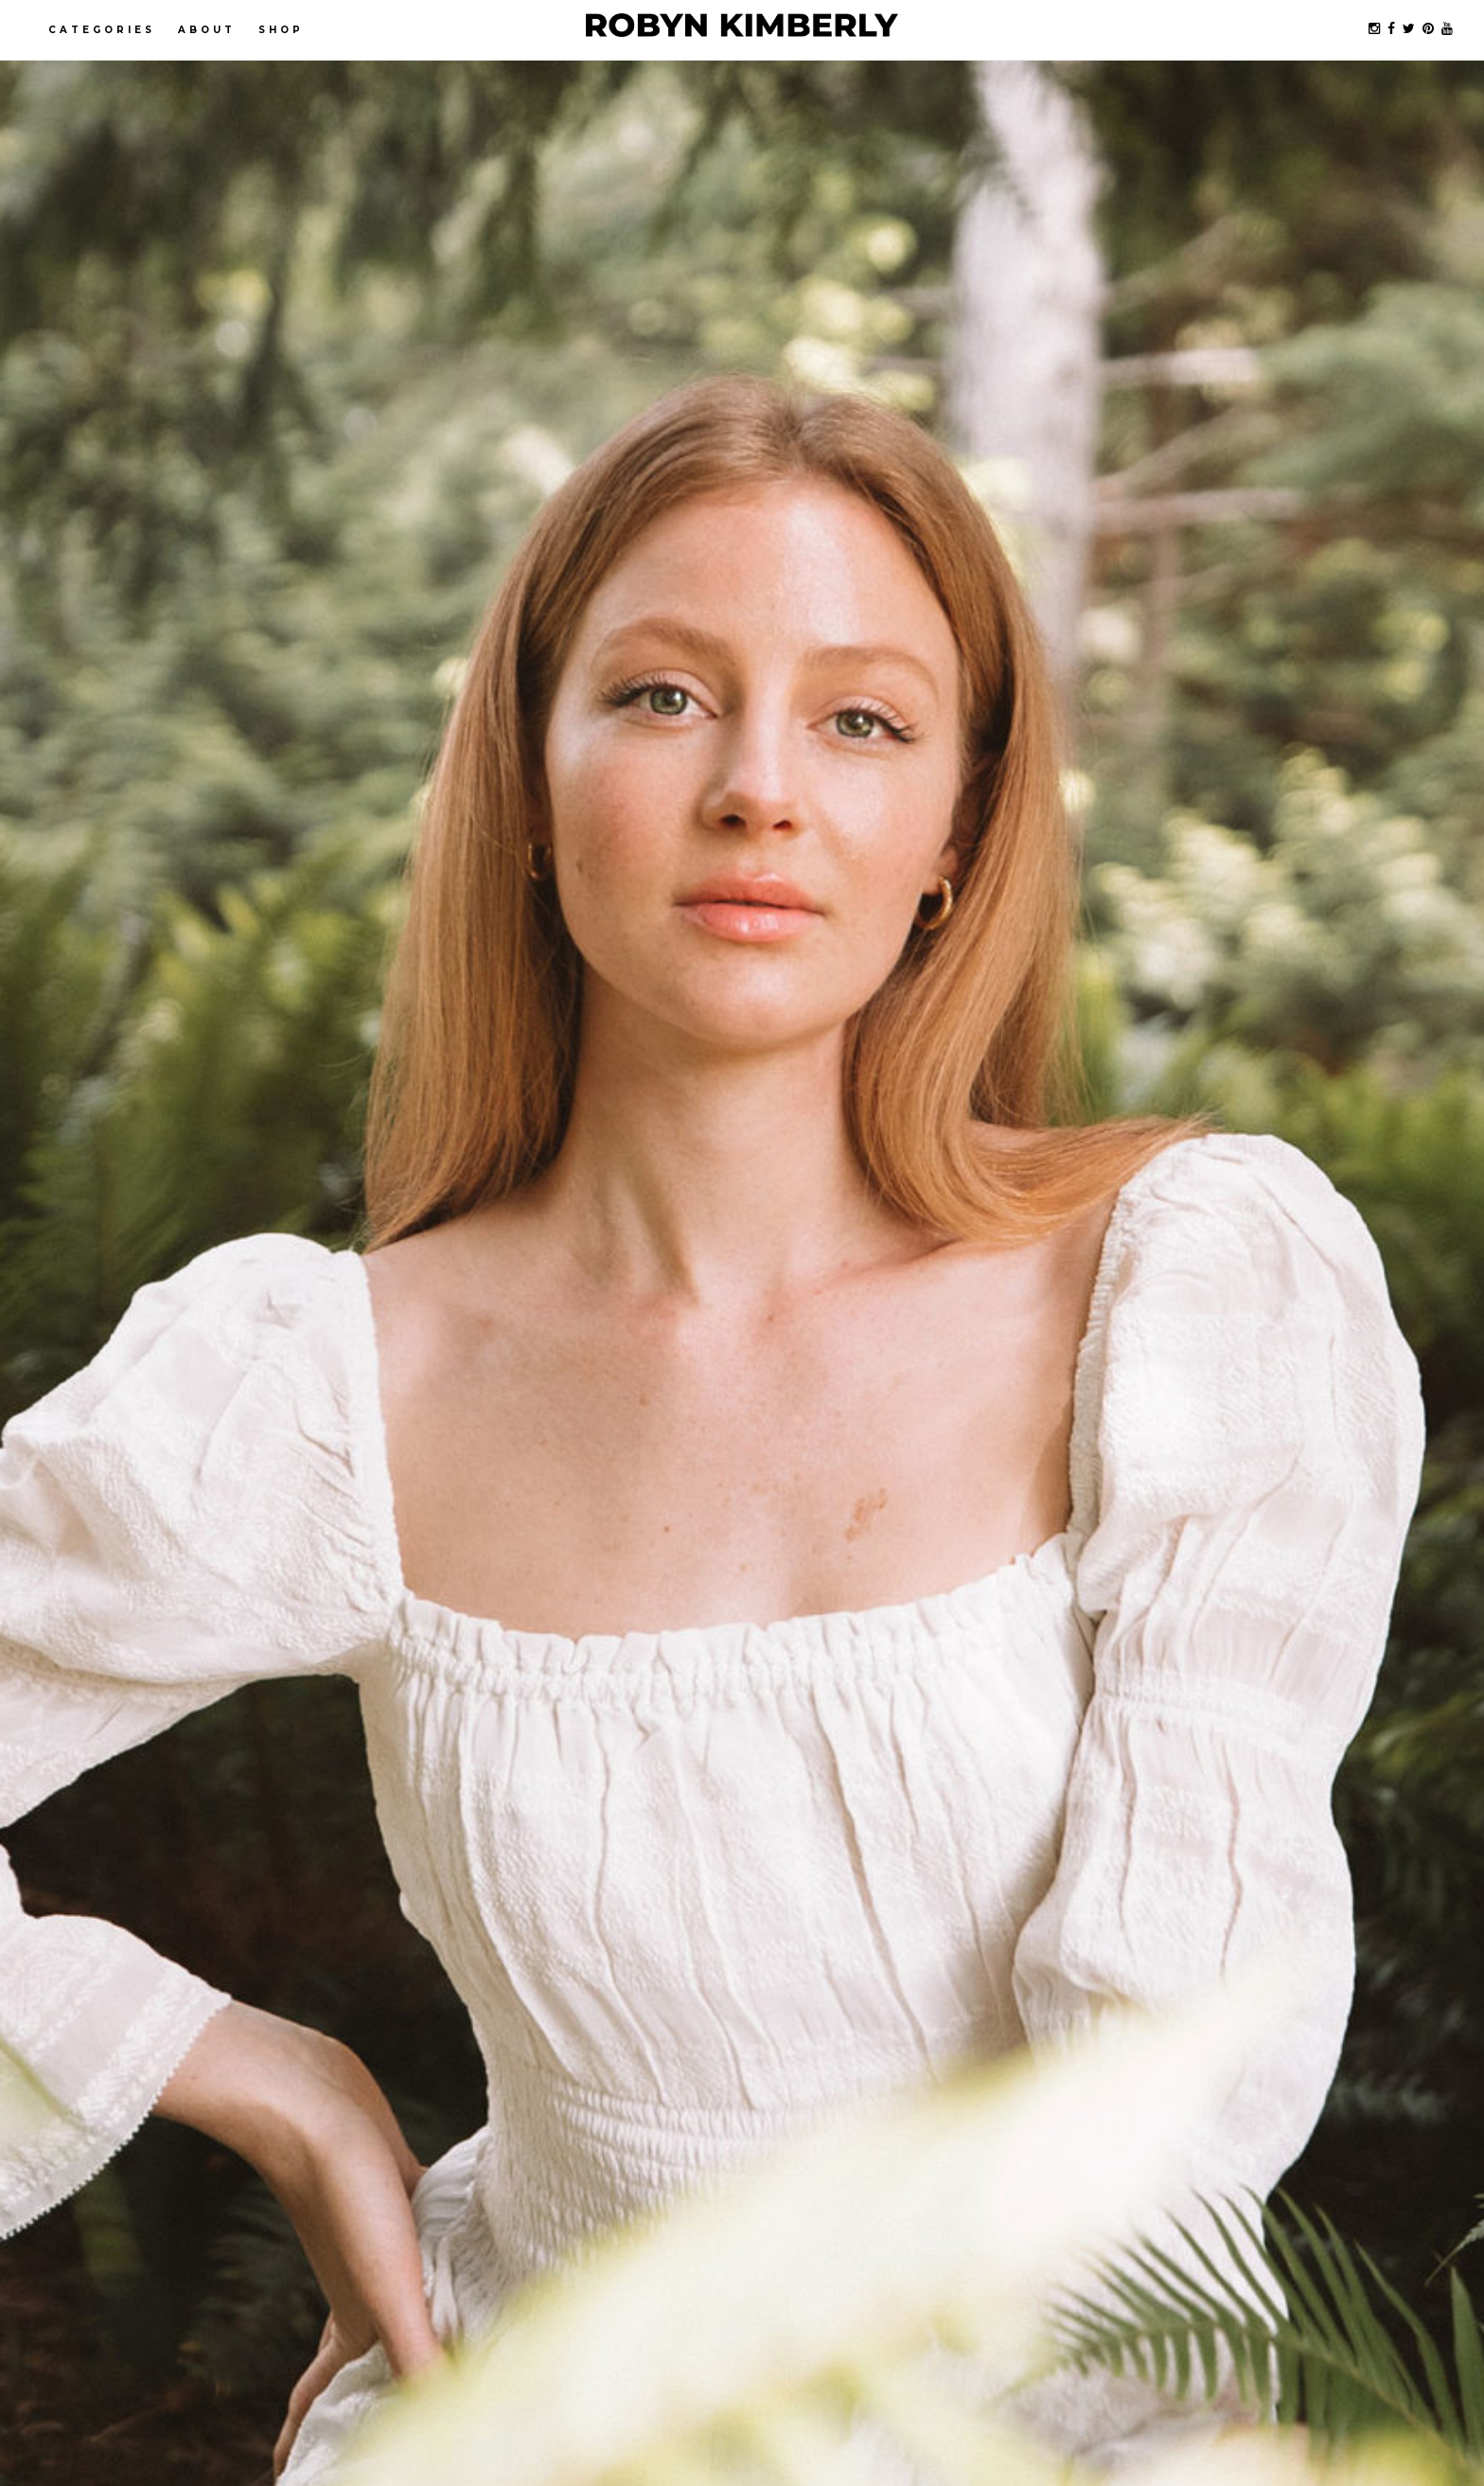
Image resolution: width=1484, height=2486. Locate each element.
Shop (281, 30)
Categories (101, 30)
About (207, 30)
